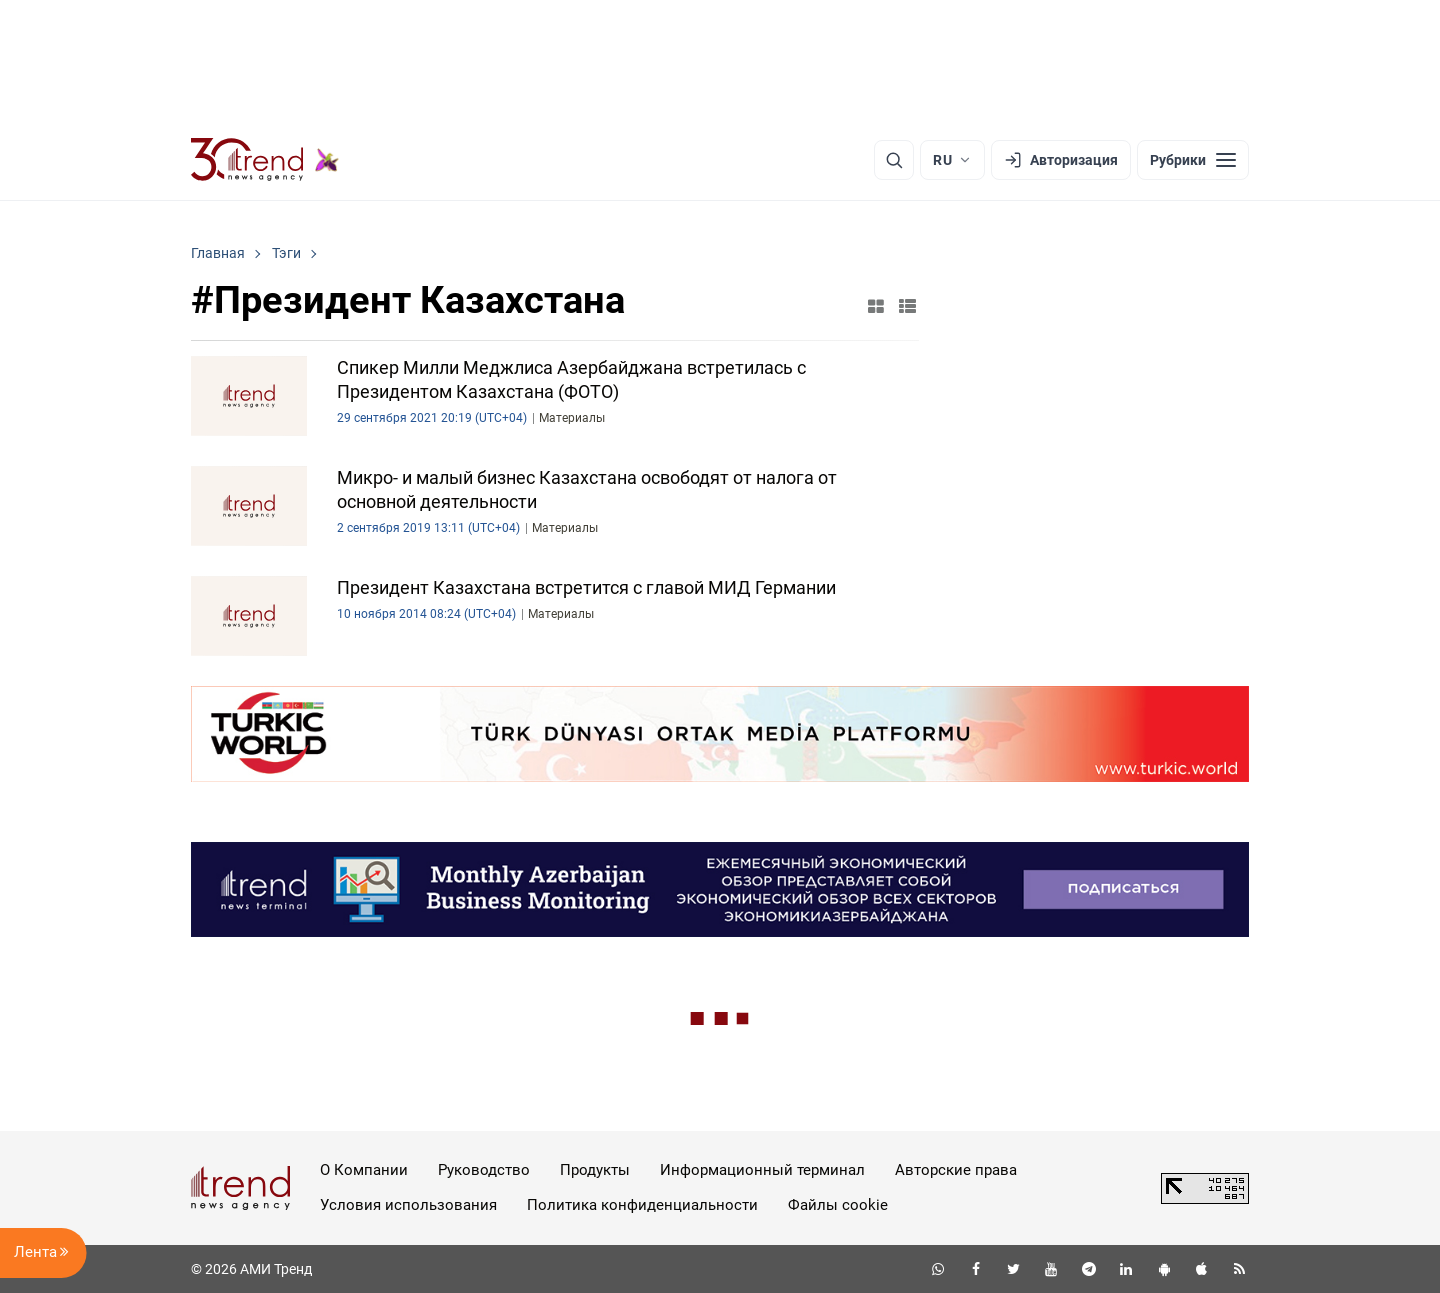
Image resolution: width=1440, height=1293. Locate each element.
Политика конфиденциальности (642, 1205)
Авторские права (956, 1170)
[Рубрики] (1193, 160)
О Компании (364, 1170)
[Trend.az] (265, 160)
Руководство (484, 1170)
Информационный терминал (762, 1170)
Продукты (595, 1170)
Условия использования (408, 1205)
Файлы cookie (838, 1205)
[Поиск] (894, 160)
